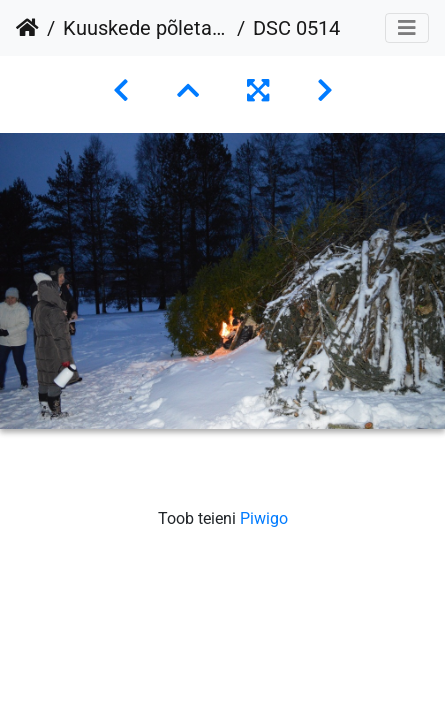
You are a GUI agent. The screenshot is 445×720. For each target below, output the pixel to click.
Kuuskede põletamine (146, 28)
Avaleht (27, 28)
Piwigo (264, 518)
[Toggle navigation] (407, 28)
